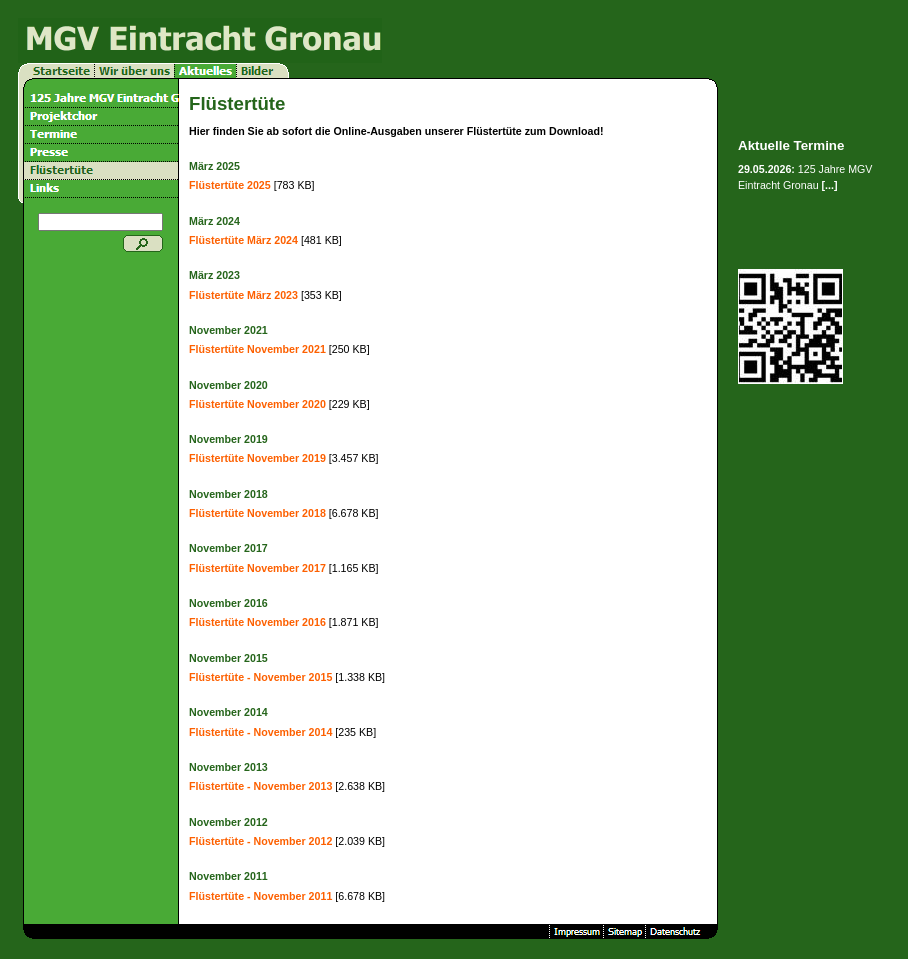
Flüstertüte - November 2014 (260, 732)
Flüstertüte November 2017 (257, 568)
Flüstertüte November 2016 (257, 622)
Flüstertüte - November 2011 (260, 896)
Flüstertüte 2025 (230, 185)
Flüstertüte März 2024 (243, 240)
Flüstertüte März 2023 (243, 295)
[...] (830, 185)
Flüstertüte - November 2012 (260, 841)
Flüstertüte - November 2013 (260, 786)
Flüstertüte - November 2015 (260, 677)
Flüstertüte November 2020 (257, 404)
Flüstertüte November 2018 (257, 513)
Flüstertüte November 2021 (257, 349)
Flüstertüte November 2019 (257, 458)
